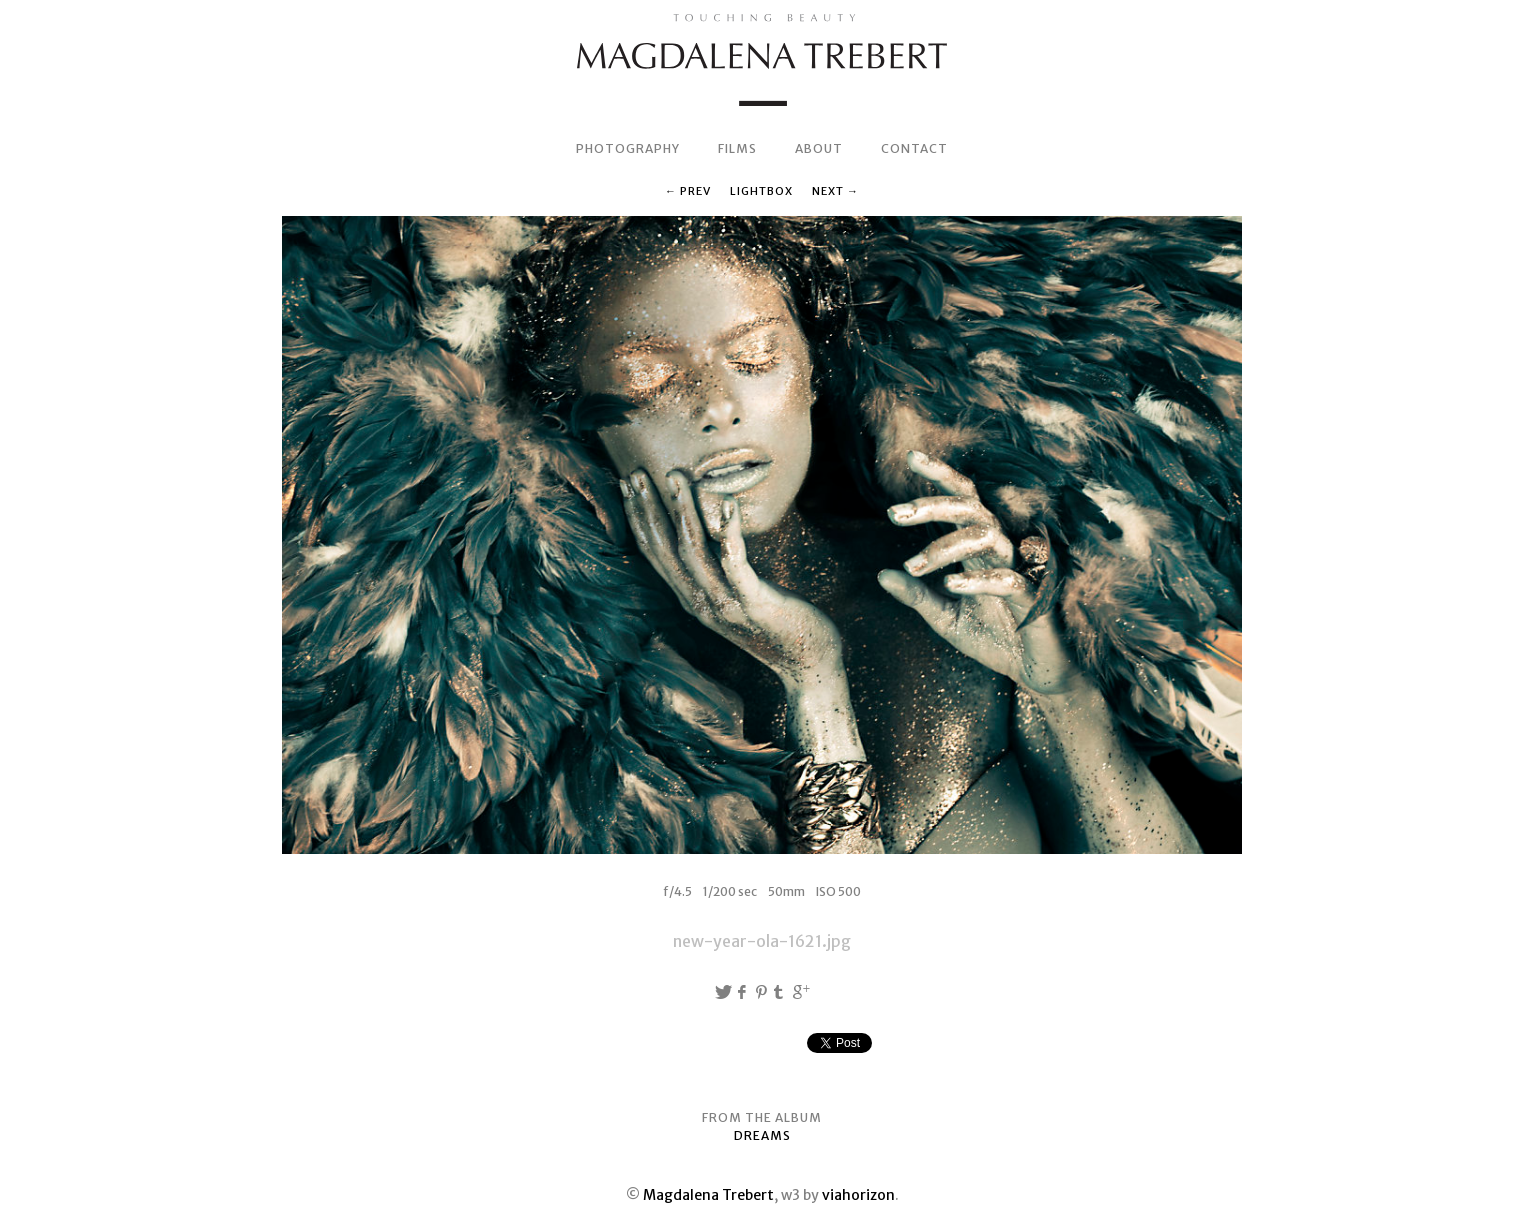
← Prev (688, 191)
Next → (835, 191)
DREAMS (762, 1135)
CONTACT (914, 148)
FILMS (737, 148)
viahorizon (858, 1195)
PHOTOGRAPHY (628, 148)
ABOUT (819, 148)
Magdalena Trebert (708, 1195)
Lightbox (761, 191)
